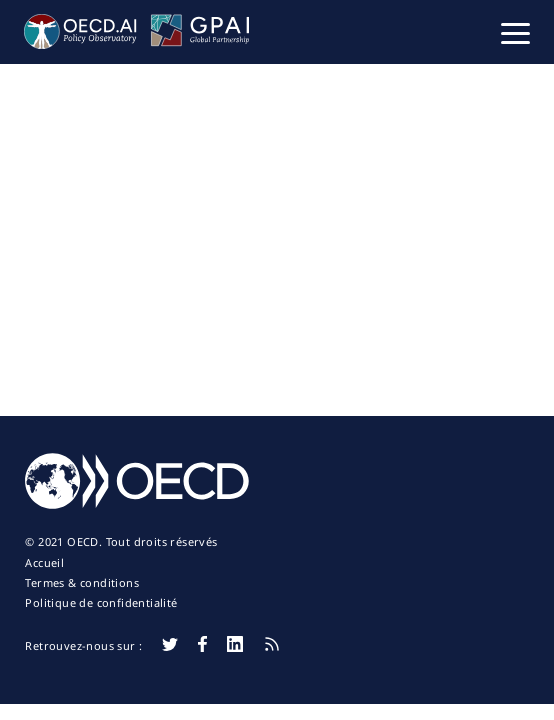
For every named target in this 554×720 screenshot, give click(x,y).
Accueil (44, 563)
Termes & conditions (82, 583)
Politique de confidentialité (101, 603)
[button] (515, 32)
